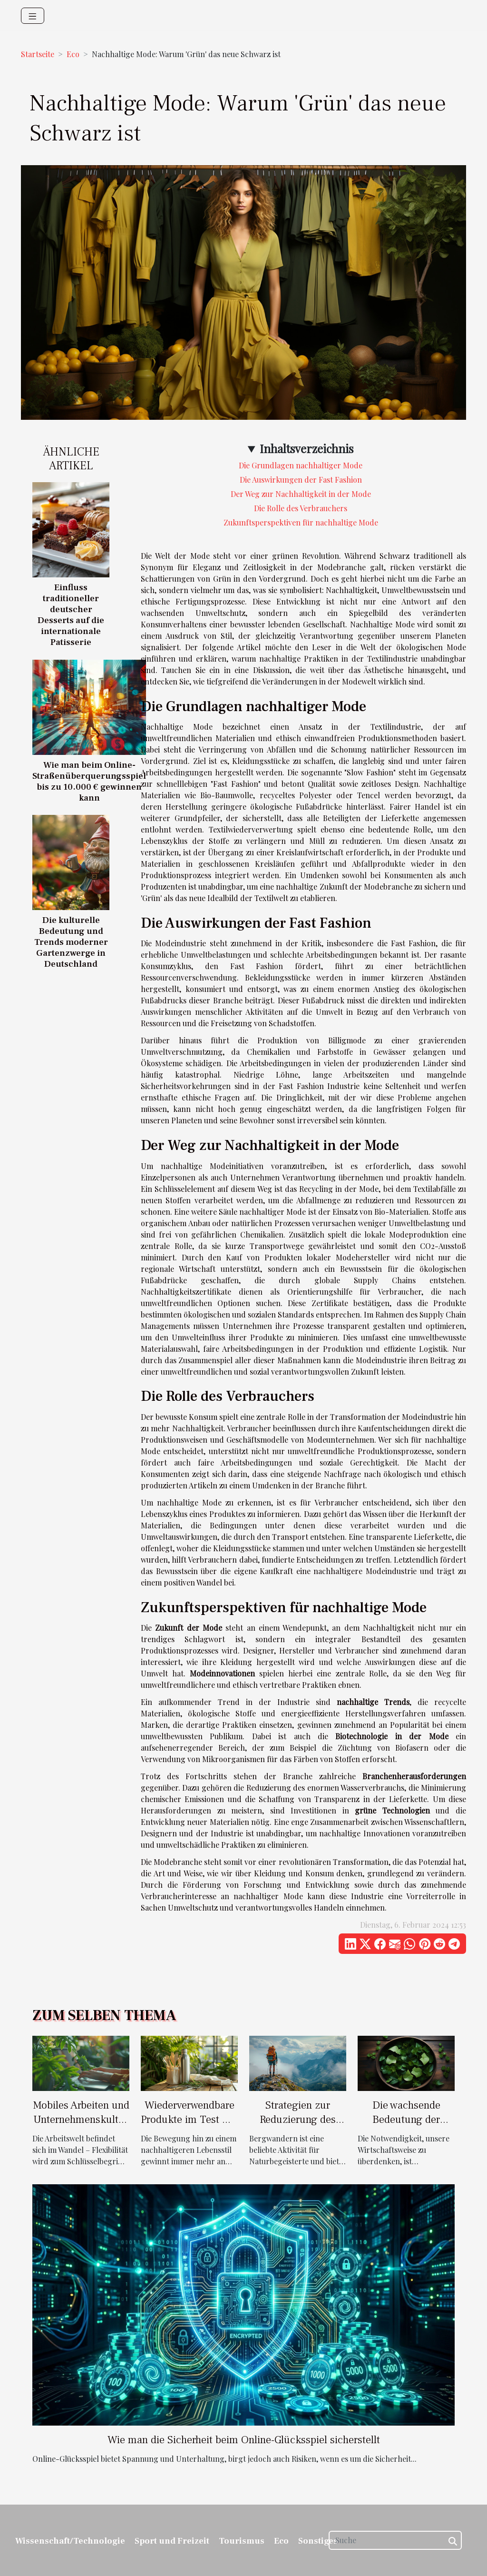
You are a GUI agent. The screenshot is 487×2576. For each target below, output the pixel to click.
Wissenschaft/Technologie (70, 2541)
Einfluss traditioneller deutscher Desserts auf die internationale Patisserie (71, 615)
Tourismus (241, 2541)
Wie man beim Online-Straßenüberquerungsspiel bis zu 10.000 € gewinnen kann (89, 781)
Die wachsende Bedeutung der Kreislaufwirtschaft (406, 2119)
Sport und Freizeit (172, 2541)
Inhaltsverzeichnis (306, 448)
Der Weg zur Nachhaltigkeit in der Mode (301, 494)
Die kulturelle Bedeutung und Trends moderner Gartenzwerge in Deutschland (71, 942)
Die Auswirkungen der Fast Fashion (301, 480)
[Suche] (395, 2540)
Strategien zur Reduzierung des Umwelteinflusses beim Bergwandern (297, 2126)
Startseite (37, 54)
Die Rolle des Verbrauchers (300, 508)
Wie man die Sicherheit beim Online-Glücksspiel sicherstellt (243, 2440)
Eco (73, 54)
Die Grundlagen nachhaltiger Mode (300, 465)
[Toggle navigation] (32, 16)
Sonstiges (318, 2541)
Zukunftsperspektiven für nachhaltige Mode (301, 522)
